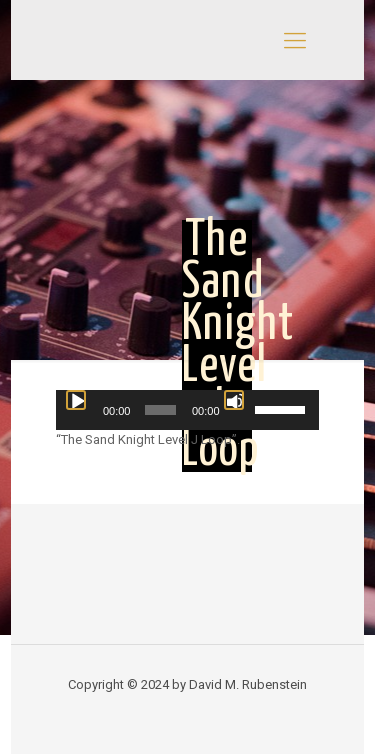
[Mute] (234, 400)
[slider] (160, 410)
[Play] (76, 400)
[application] (187, 410)
